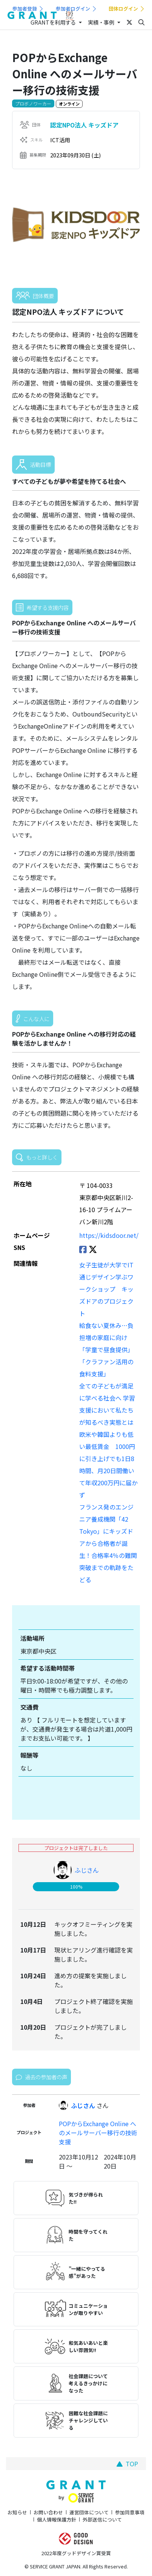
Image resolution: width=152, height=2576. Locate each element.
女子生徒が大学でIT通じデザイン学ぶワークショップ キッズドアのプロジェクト (106, 1289)
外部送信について (102, 2519)
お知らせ (17, 2512)
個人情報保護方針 (56, 2519)
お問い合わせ (48, 2512)
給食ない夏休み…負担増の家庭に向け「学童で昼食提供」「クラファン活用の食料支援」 (106, 1349)
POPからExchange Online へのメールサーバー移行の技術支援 (98, 2132)
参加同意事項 (129, 2512)
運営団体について (89, 2512)
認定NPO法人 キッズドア (84, 124)
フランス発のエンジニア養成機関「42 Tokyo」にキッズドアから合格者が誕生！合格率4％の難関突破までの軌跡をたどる (108, 1543)
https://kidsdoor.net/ (108, 1235)
